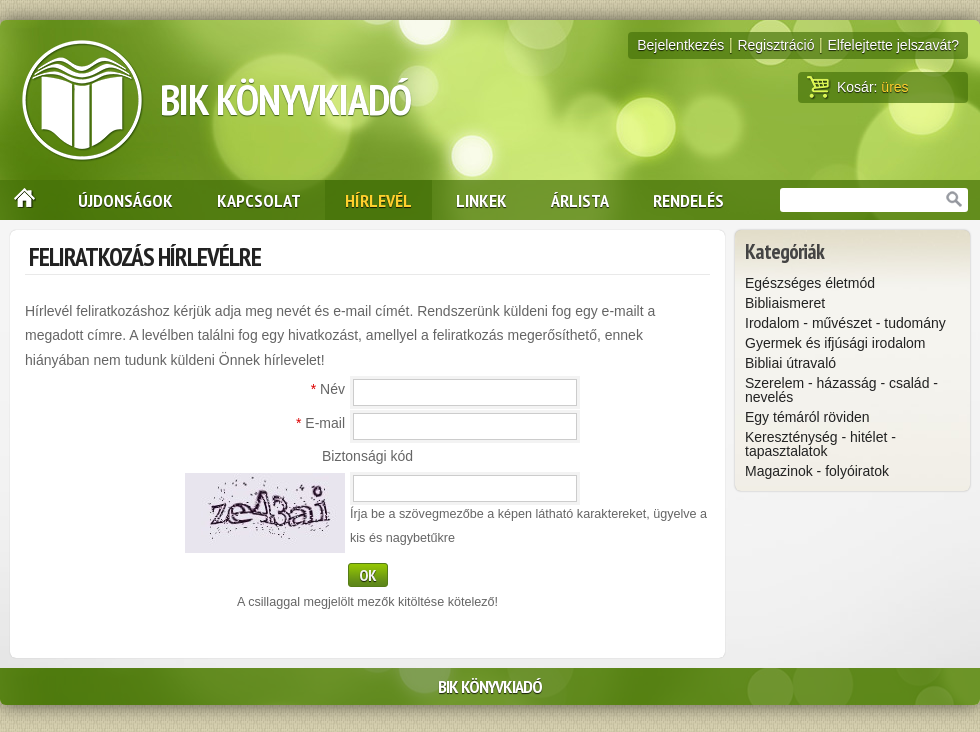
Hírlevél (378, 200)
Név (328, 389)
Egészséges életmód (810, 283)
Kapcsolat (259, 200)
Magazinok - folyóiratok (817, 471)
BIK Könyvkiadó (285, 99)
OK (368, 575)
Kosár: (858, 87)
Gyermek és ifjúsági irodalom (835, 343)
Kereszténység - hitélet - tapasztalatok (820, 444)
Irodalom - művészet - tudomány (845, 323)
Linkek (481, 200)
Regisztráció (775, 45)
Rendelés (688, 200)
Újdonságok (125, 200)
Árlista (580, 200)
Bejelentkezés (680, 45)
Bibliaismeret (785, 303)
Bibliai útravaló (790, 363)
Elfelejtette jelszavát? (893, 45)
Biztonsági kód (367, 456)
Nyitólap (18, 200)
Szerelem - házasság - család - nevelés (841, 390)
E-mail (320, 423)
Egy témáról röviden (807, 417)
